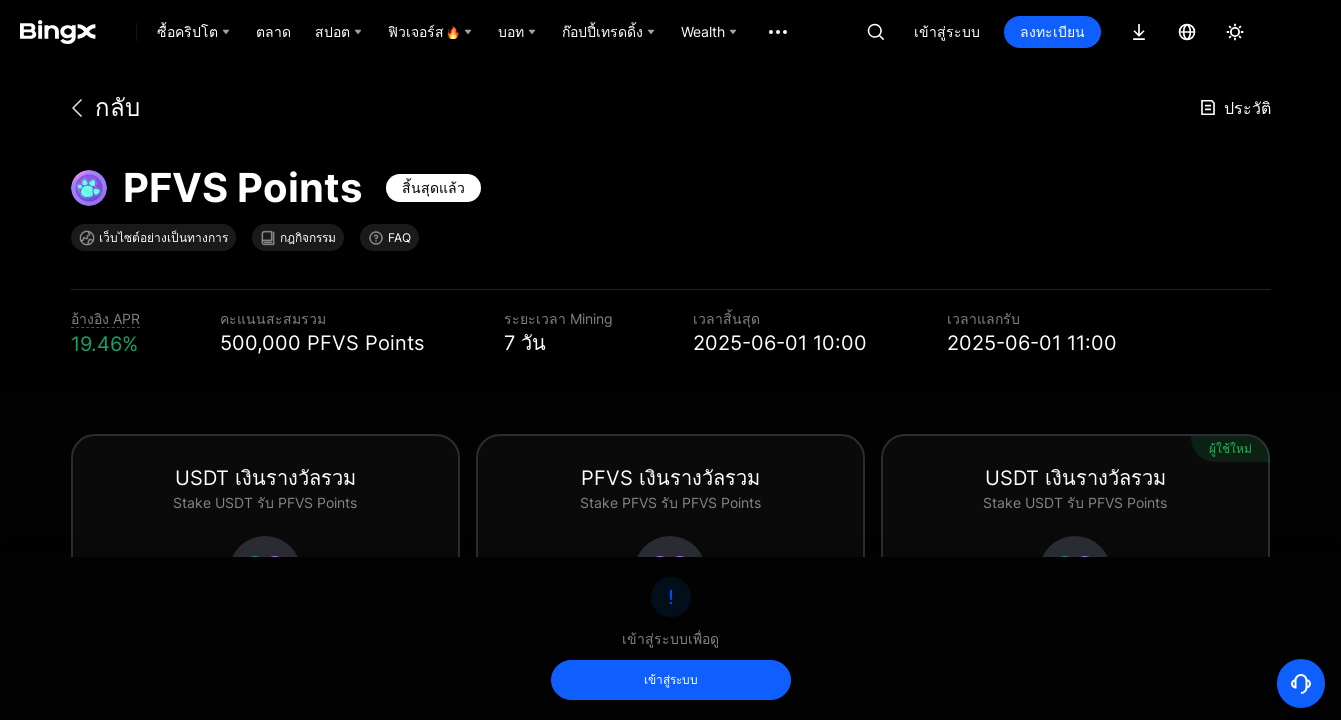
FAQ (389, 238)
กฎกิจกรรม (298, 238)
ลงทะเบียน (1052, 31)
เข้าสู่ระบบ (947, 31)
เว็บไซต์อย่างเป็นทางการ (153, 238)
